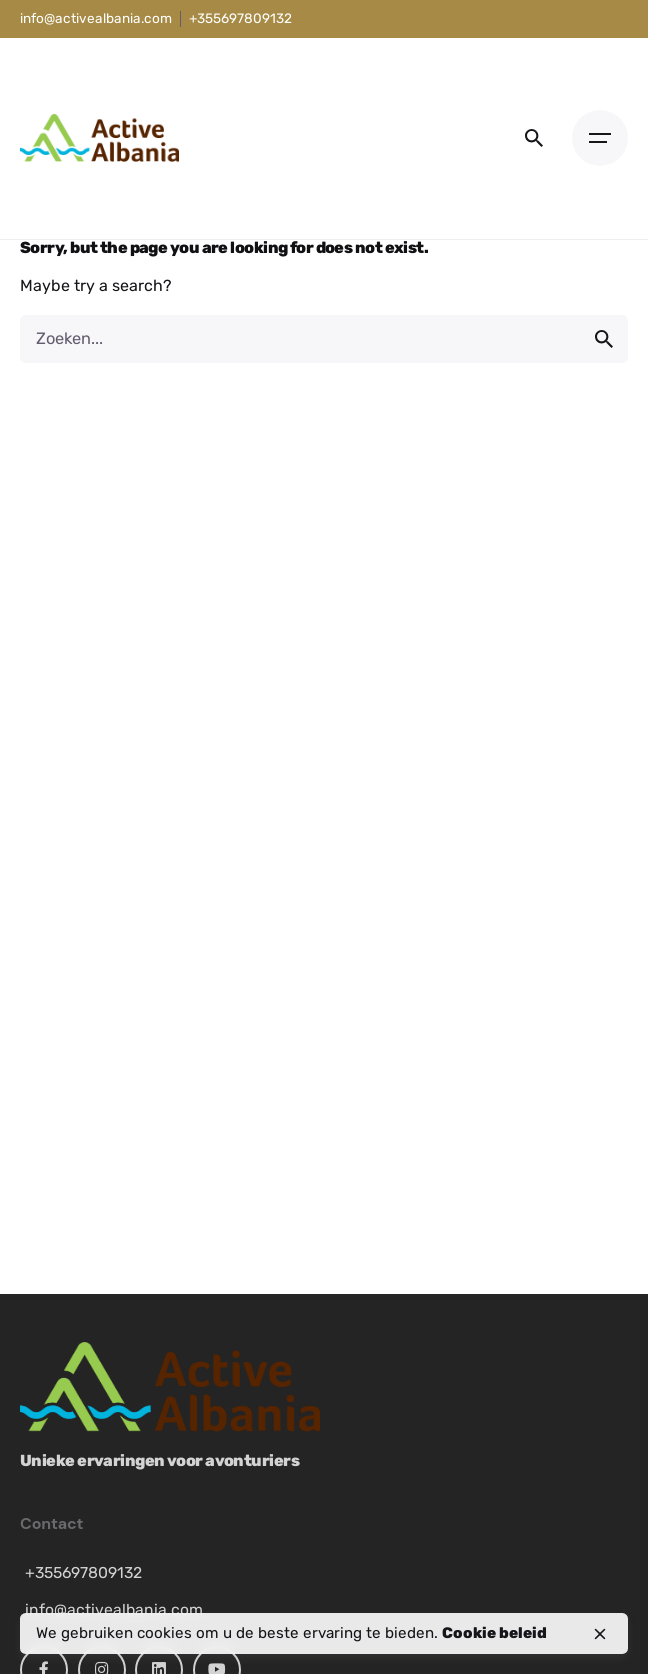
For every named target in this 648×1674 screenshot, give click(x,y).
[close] (600, 1634)
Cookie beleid (494, 1633)
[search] (604, 339)
